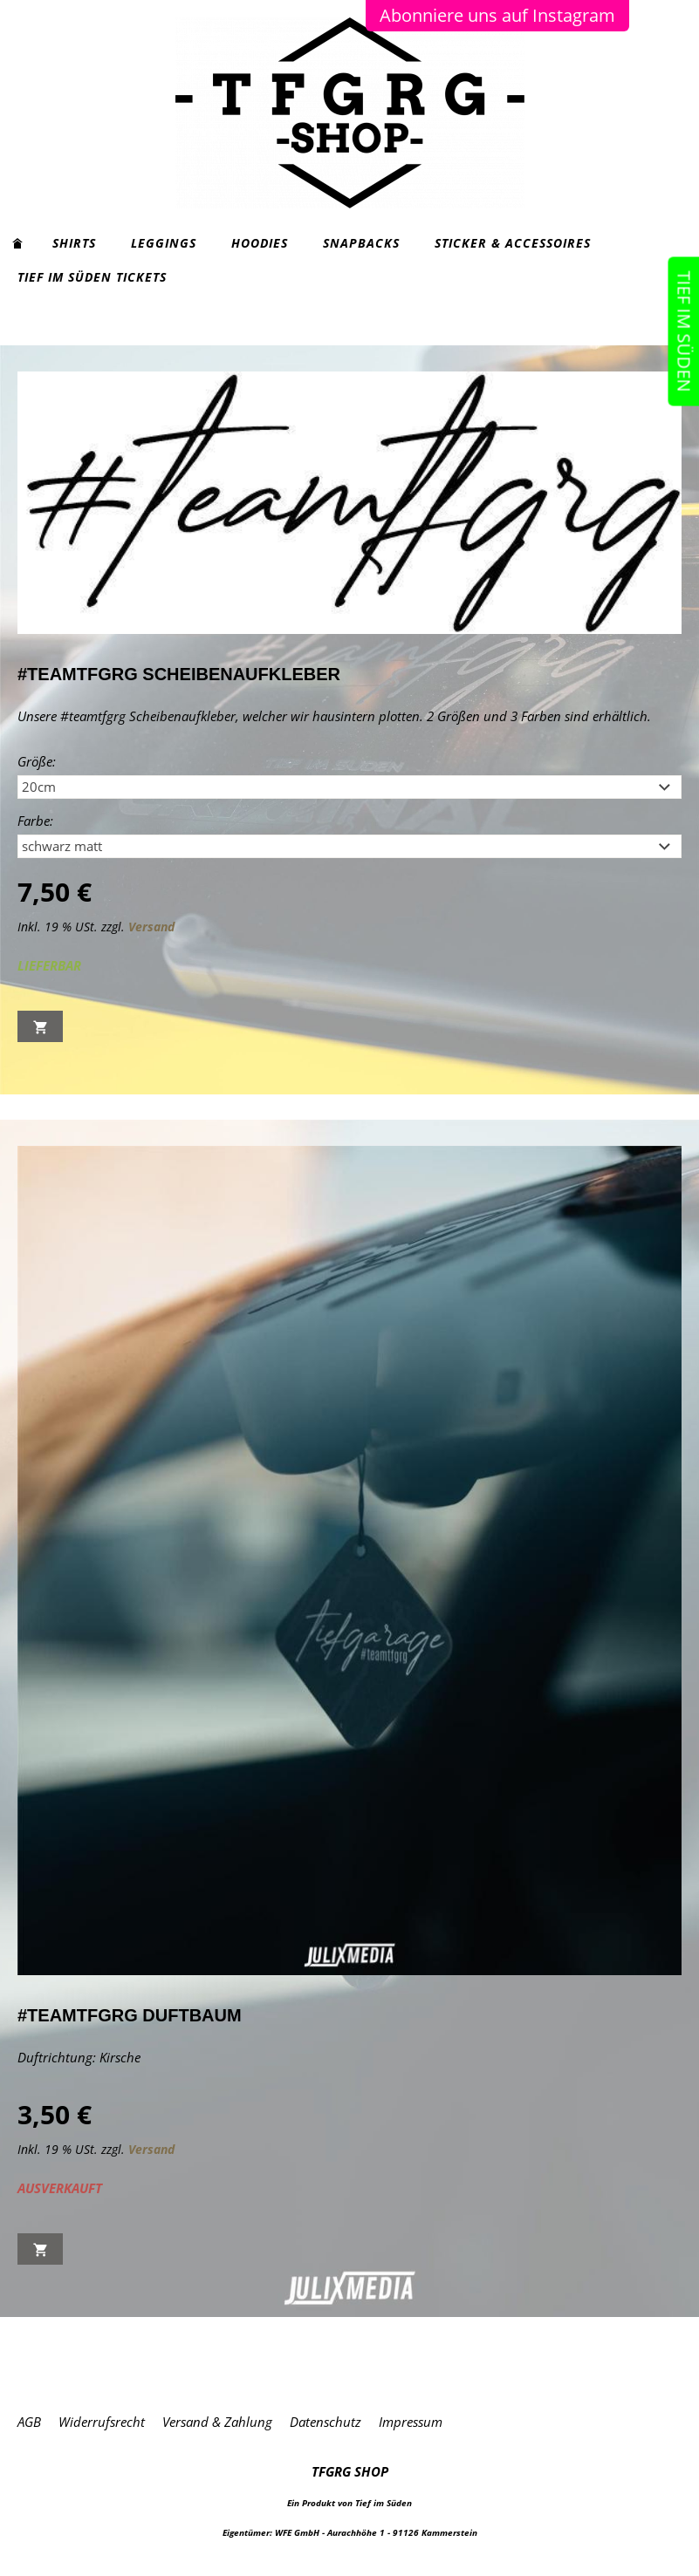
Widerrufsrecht (101, 2421)
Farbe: (35, 820)
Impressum (410, 2421)
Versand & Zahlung (217, 2421)
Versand (151, 927)
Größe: (36, 761)
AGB (29, 2421)
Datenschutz (325, 2421)
